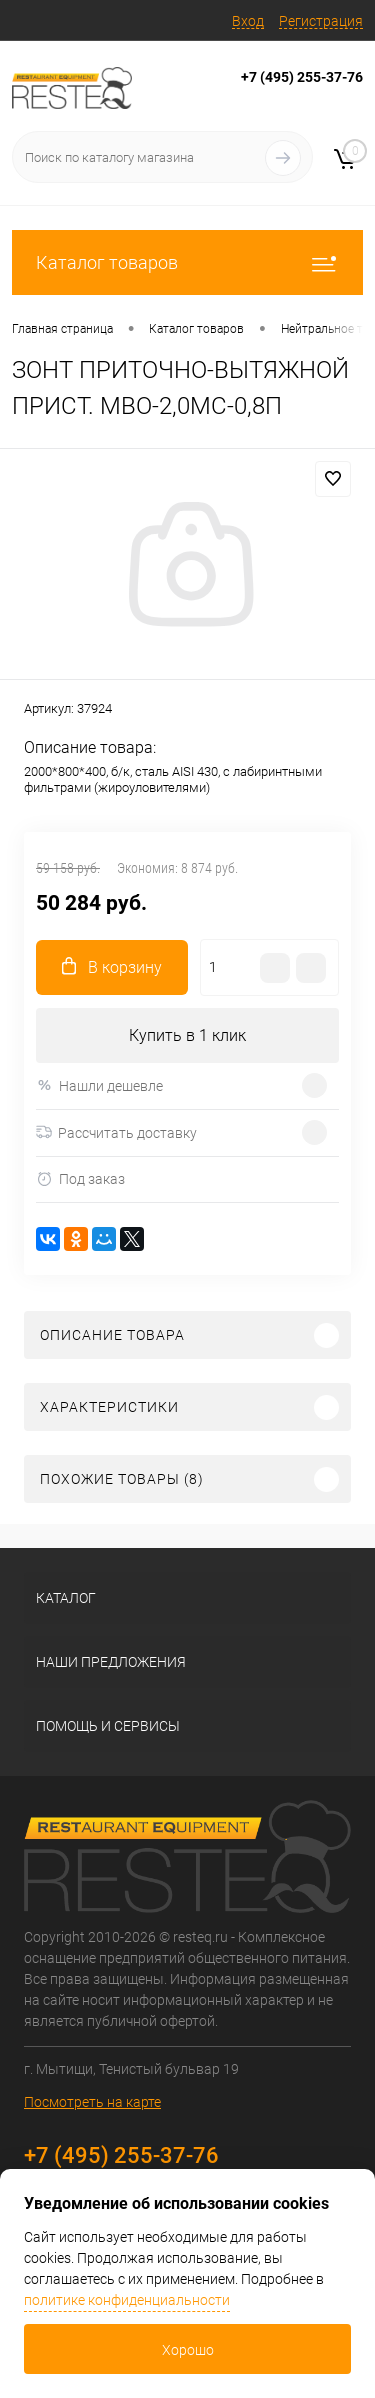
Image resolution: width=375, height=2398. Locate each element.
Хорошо (188, 2350)
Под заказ (80, 1179)
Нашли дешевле (99, 1085)
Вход (248, 21)
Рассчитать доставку (116, 1133)
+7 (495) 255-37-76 (302, 77)
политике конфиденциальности (127, 2300)
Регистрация (321, 21)
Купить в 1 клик (187, 1035)
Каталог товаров (187, 262)
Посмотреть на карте (92, 2102)
